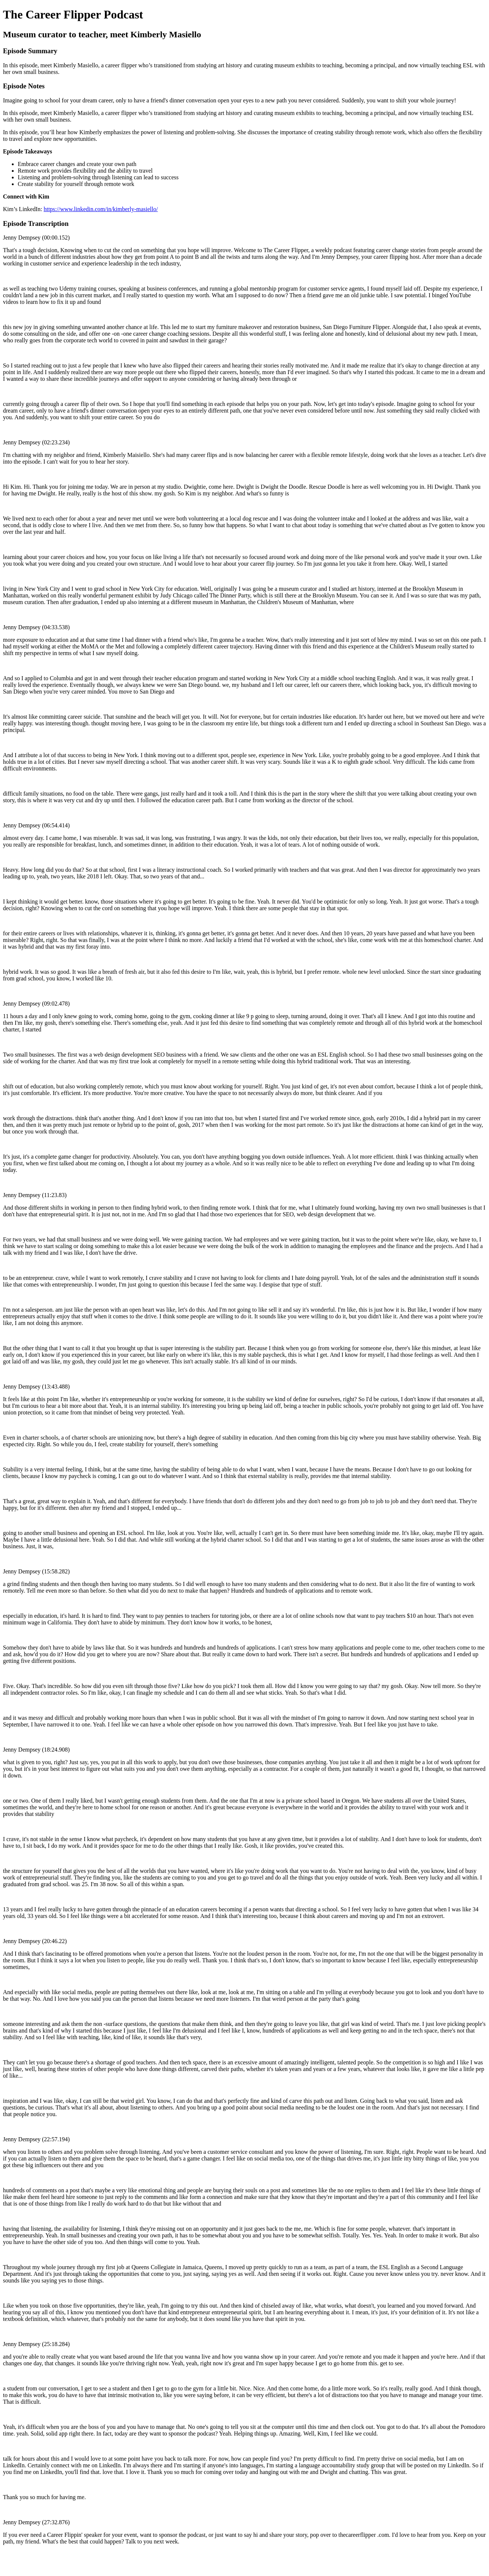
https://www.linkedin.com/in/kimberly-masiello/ (101, 209)
